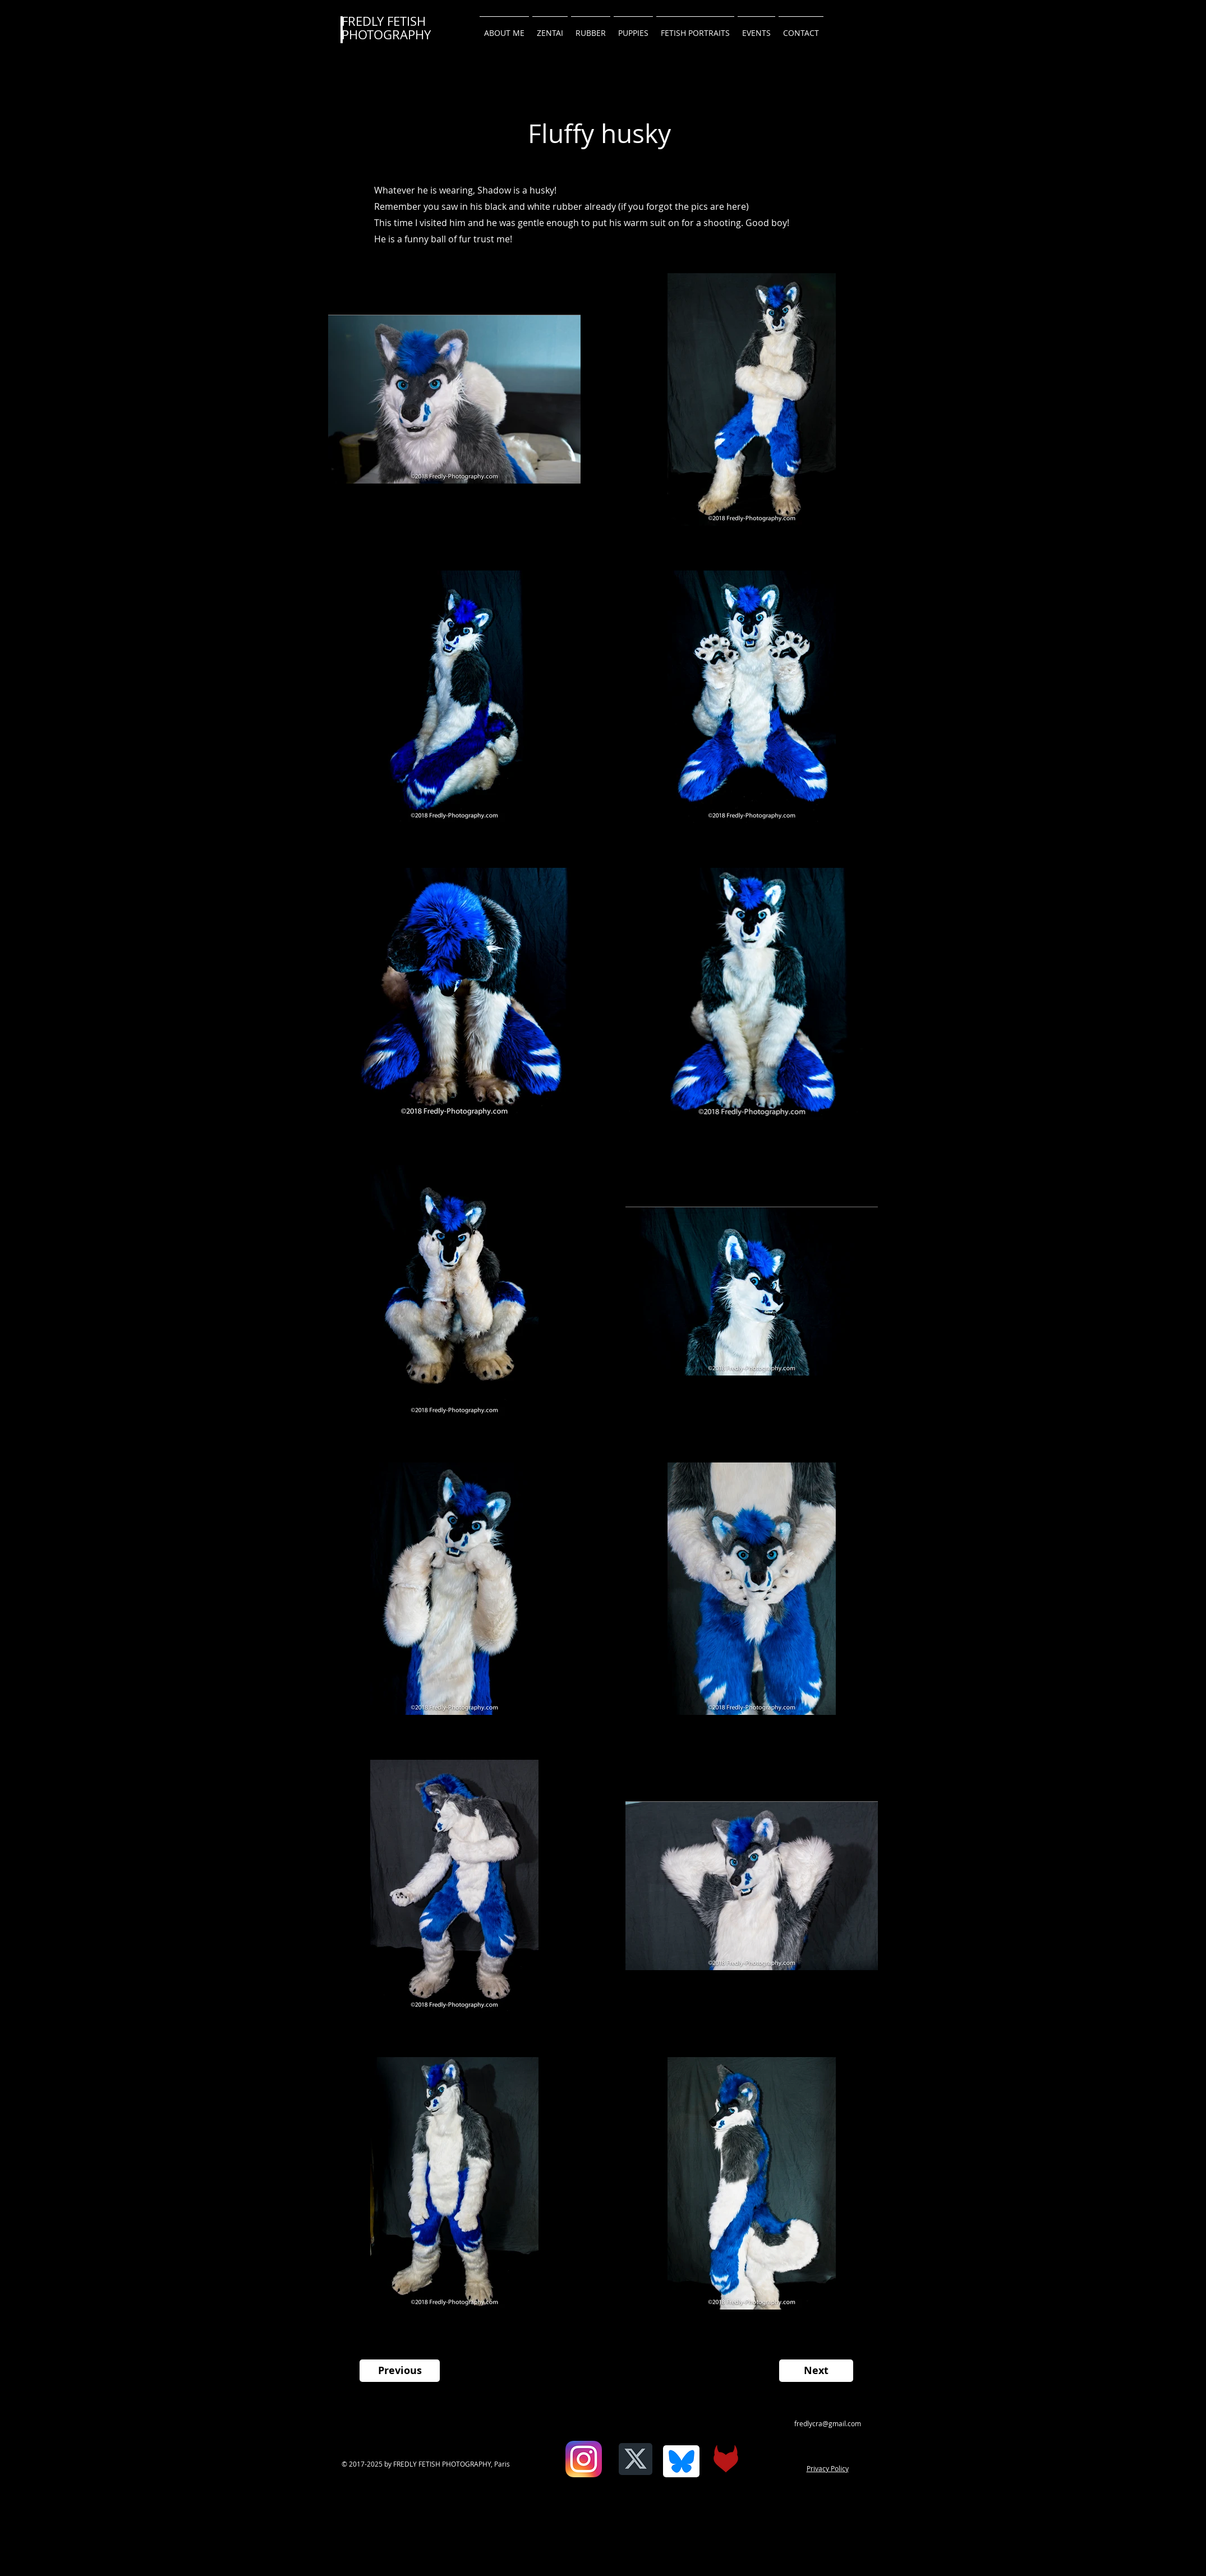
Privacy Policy (828, 2468)
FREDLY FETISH (384, 21)
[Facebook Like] (556, 2467)
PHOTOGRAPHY (386, 34)
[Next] (816, 2370)
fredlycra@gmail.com (827, 2423)
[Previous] (400, 2370)
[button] (801, 28)
